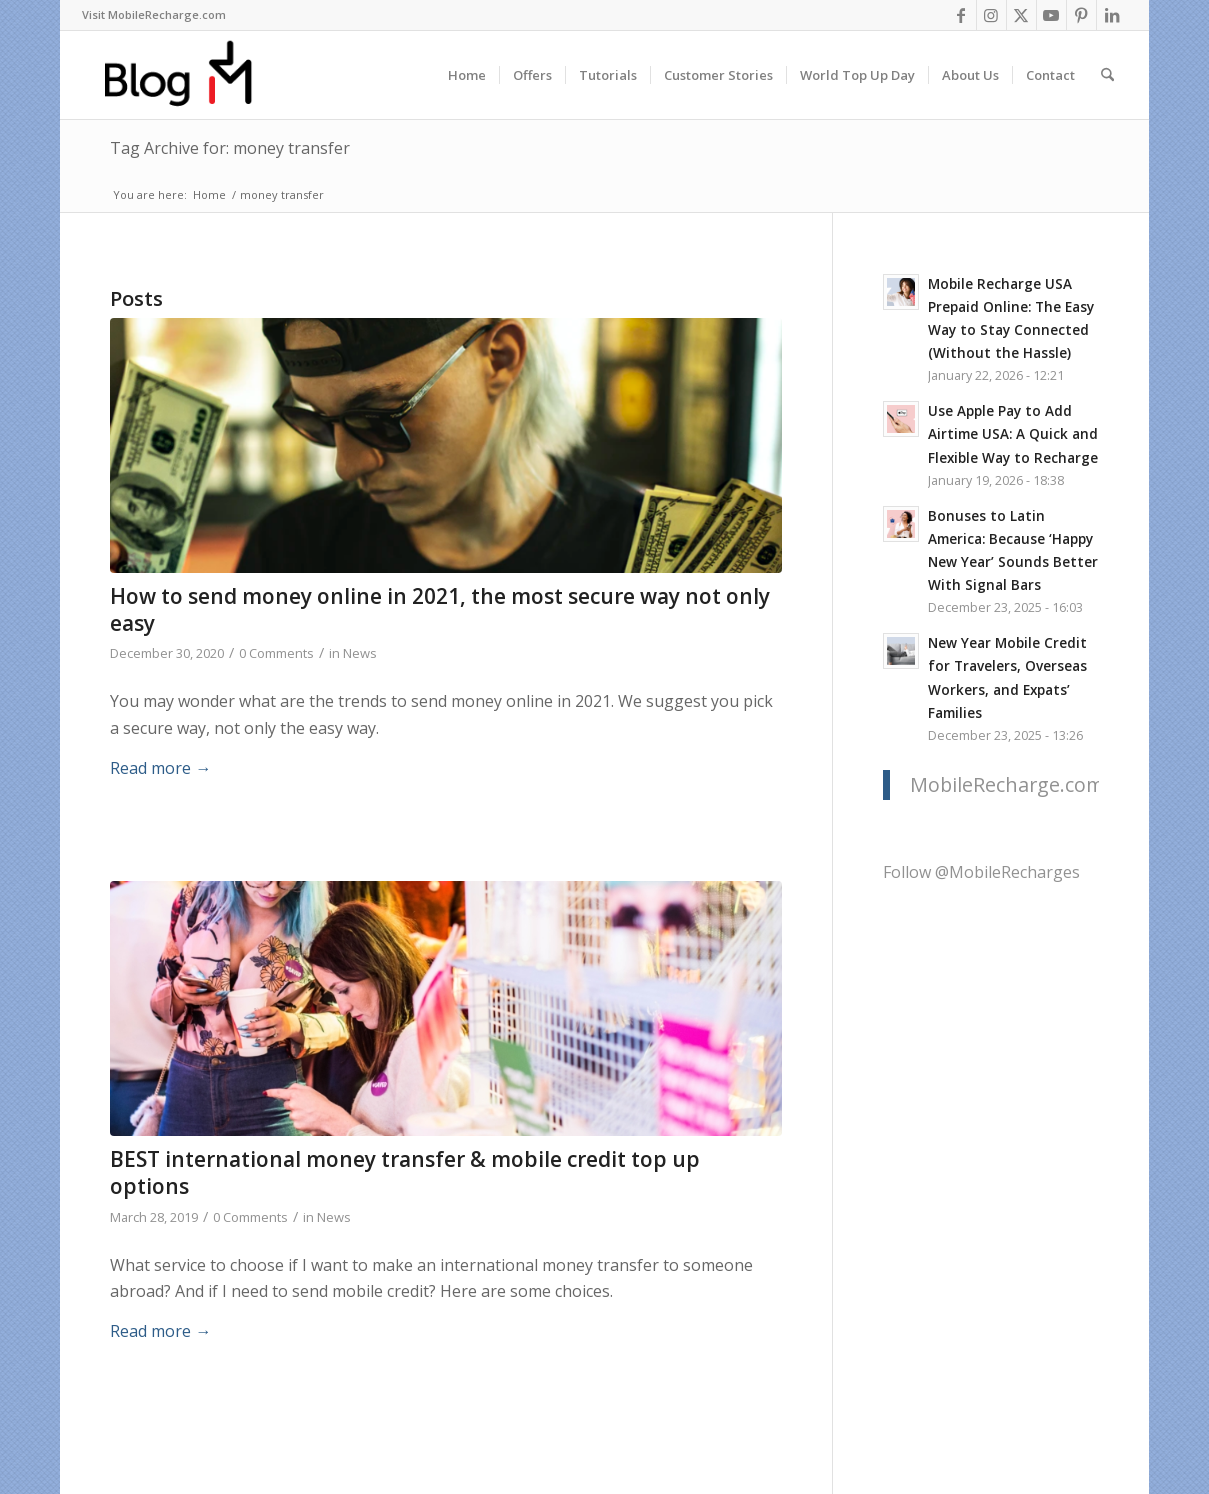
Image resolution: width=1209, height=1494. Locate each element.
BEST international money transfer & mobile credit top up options (405, 1172)
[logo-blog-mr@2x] (189, 75)
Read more (160, 768)
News (360, 653)
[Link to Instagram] (991, 15)
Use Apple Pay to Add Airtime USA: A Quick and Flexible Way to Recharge (1013, 433)
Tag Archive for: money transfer (230, 148)
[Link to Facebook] (961, 15)
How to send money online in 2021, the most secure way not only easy (440, 609)
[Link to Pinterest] (1081, 15)
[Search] (1107, 75)
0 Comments (276, 653)
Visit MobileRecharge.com (154, 14)
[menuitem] (154, 15)
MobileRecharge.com (1007, 784)
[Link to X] (1021, 15)
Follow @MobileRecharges (981, 872)
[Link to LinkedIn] (1112, 15)
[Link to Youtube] (1051, 15)
